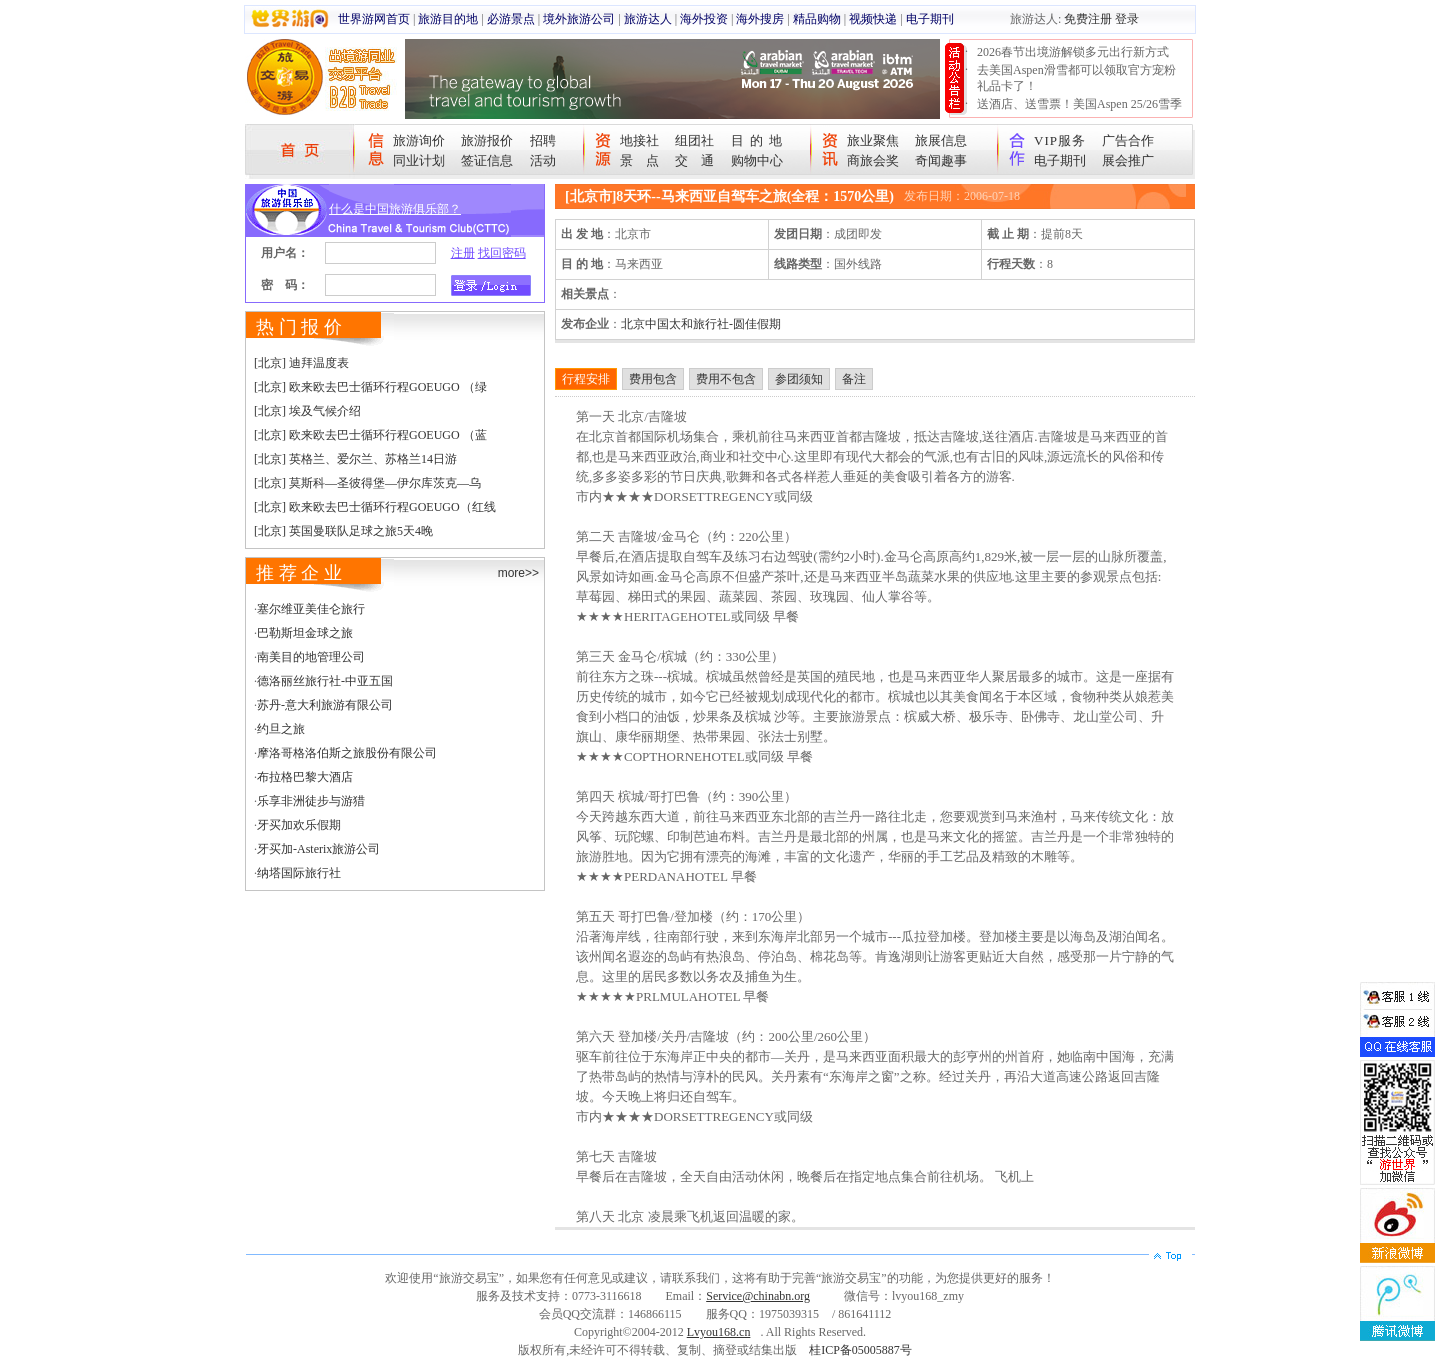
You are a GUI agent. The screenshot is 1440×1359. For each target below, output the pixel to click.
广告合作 (1128, 140)
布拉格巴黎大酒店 (305, 777)
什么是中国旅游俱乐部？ (395, 209)
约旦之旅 (281, 729)
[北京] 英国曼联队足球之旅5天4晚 (343, 531)
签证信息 (487, 160)
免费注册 (1088, 19)
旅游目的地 (448, 19)
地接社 (639, 140)
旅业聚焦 (873, 140)
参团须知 (799, 379)
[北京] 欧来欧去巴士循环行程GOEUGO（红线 (375, 507)
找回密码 (502, 253)
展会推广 (1128, 160)
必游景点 (511, 19)
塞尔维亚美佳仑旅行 (311, 609)
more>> (518, 573)
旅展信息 (941, 140)
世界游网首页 (374, 19)
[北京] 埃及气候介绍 (307, 411)
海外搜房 (760, 19)
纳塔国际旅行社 (299, 873)
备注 (854, 379)
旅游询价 (419, 140)
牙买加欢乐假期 (299, 825)
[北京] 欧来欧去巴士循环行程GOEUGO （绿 (370, 387)
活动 (543, 160)
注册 (463, 253)
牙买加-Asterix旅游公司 (318, 849)
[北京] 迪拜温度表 (301, 363)
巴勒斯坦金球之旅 (305, 633)
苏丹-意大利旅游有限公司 (325, 705)
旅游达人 (648, 19)
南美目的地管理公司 (311, 657)
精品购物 (817, 19)
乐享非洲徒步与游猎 (311, 801)
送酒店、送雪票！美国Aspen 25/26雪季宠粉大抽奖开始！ (1079, 112)
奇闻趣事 (941, 160)
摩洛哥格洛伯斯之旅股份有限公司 (347, 753)
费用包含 (653, 379)
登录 (1127, 19)
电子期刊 (930, 19)
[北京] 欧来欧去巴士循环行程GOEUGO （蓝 (370, 435)
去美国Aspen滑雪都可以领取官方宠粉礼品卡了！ (1076, 78)
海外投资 (704, 19)
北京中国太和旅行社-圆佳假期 (701, 324)
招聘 (543, 140)
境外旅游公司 (579, 19)
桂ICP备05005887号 (860, 1350)
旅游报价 (487, 140)
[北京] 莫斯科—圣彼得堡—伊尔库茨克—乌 (367, 483)
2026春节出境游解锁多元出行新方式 (1073, 52)
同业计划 (419, 160)
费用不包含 (726, 379)
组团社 (694, 140)
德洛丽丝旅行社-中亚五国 (325, 681)
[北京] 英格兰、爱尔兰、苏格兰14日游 (355, 459)
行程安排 (586, 379)
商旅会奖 (873, 160)
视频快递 (873, 19)
